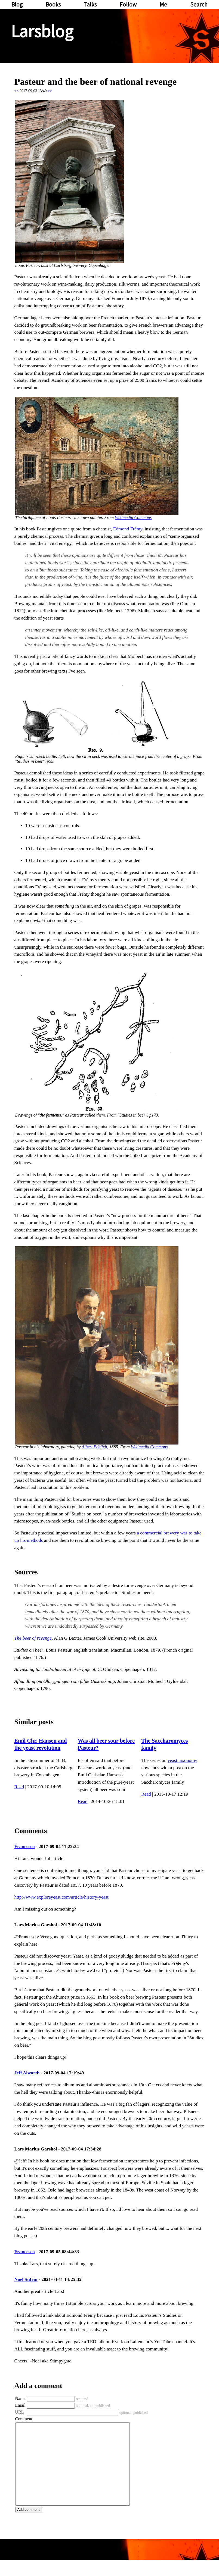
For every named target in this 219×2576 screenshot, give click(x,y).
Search (199, 4)
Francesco (24, 1846)
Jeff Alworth (27, 2072)
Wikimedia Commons (133, 517)
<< (16, 91)
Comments (30, 1831)
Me (163, 4)
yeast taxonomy (182, 1760)
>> (50, 91)
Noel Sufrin (26, 2279)
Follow (128, 4)
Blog (17, 4)
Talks (90, 4)
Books (53, 4)
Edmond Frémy (127, 529)
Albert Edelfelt (94, 1447)
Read (19, 1786)
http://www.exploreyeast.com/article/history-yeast (61, 1897)
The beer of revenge (33, 1638)
